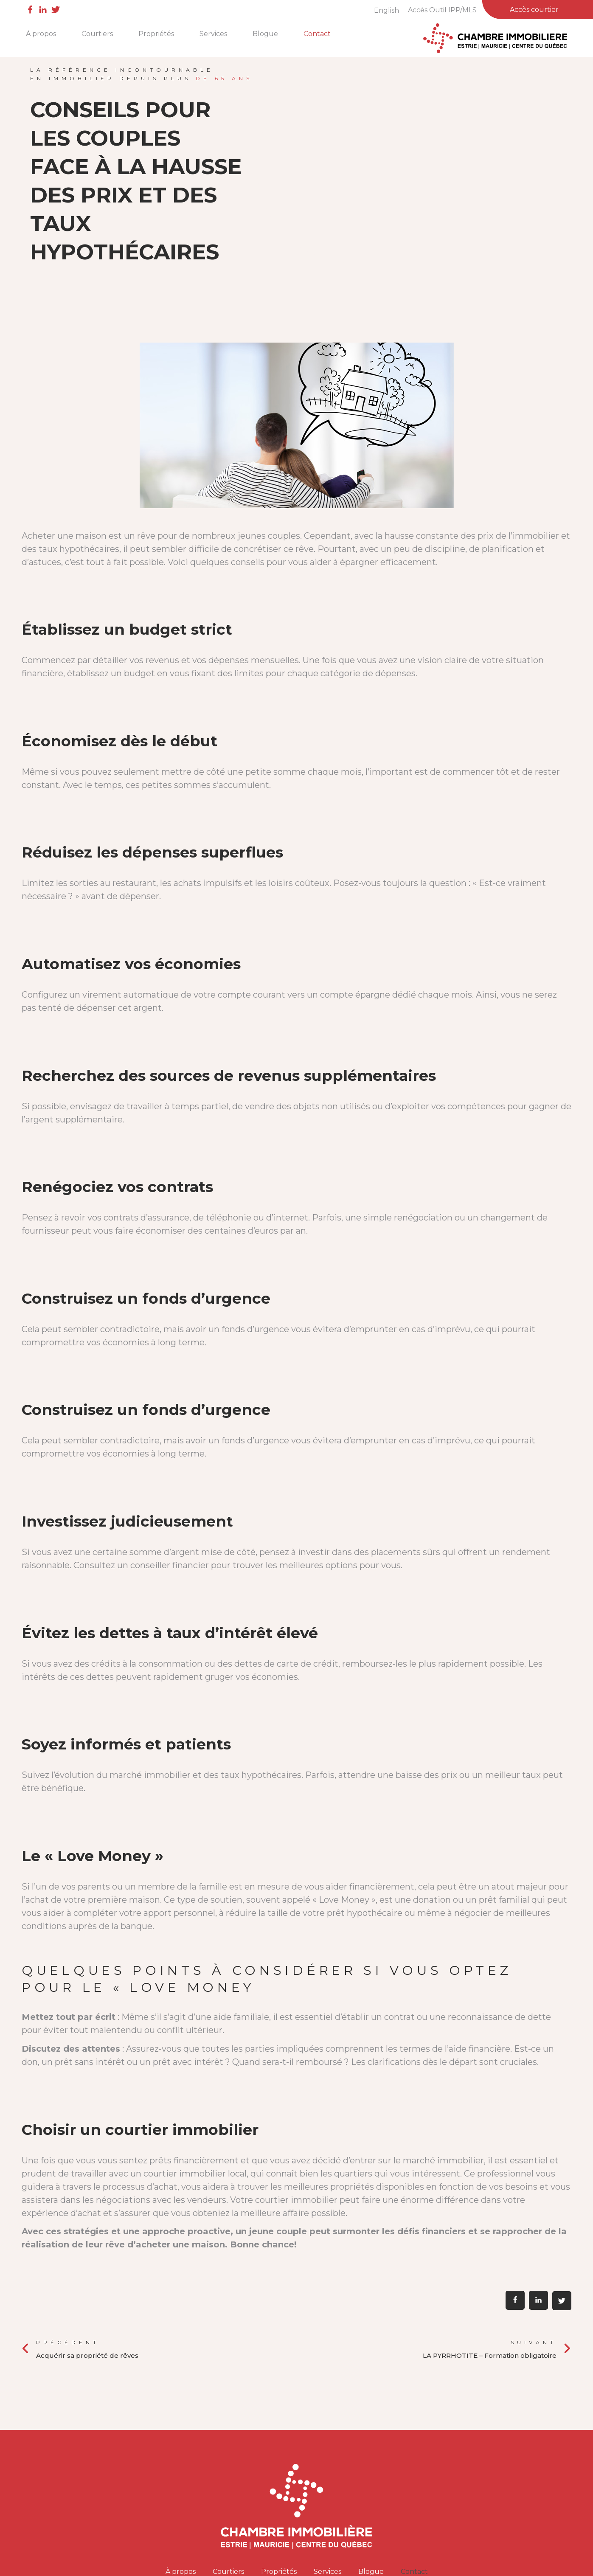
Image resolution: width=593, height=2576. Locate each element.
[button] (515, 2300)
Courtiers (97, 34)
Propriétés (156, 34)
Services (213, 34)
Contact (317, 34)
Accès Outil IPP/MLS (442, 10)
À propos (41, 34)
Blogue (265, 34)
